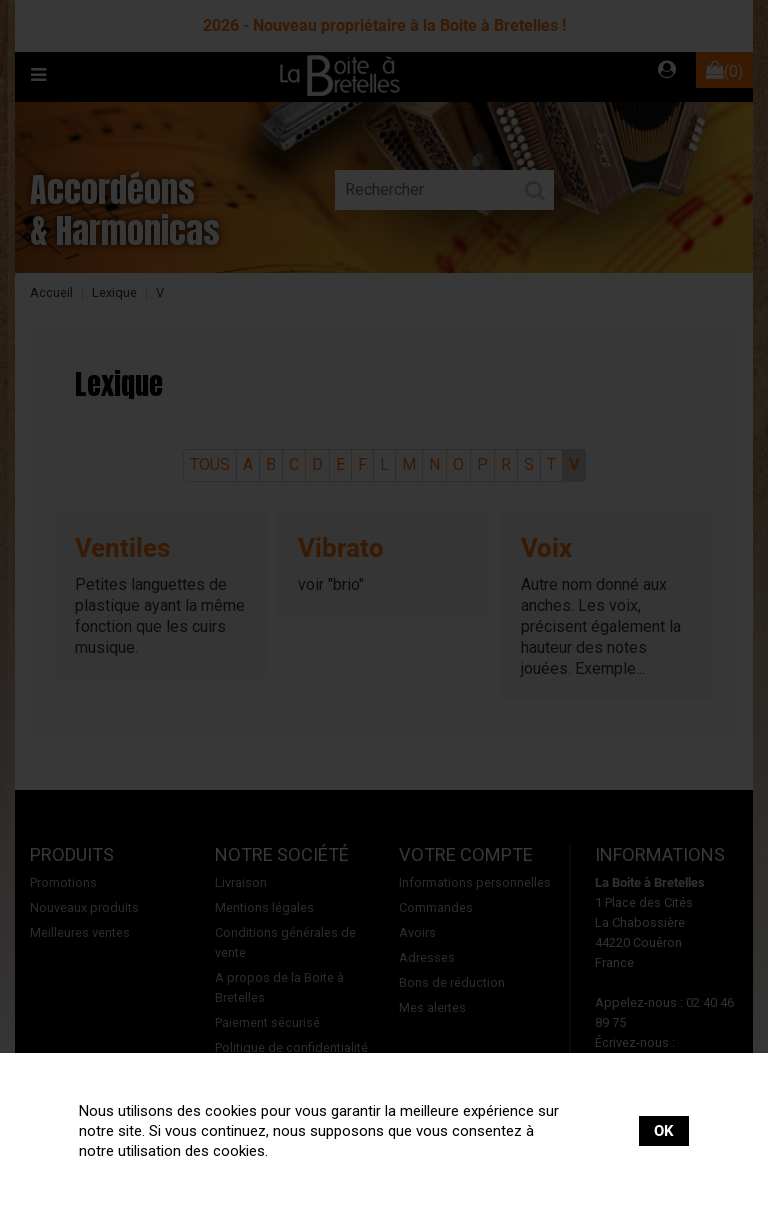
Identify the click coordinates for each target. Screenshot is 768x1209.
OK (664, 1131)
